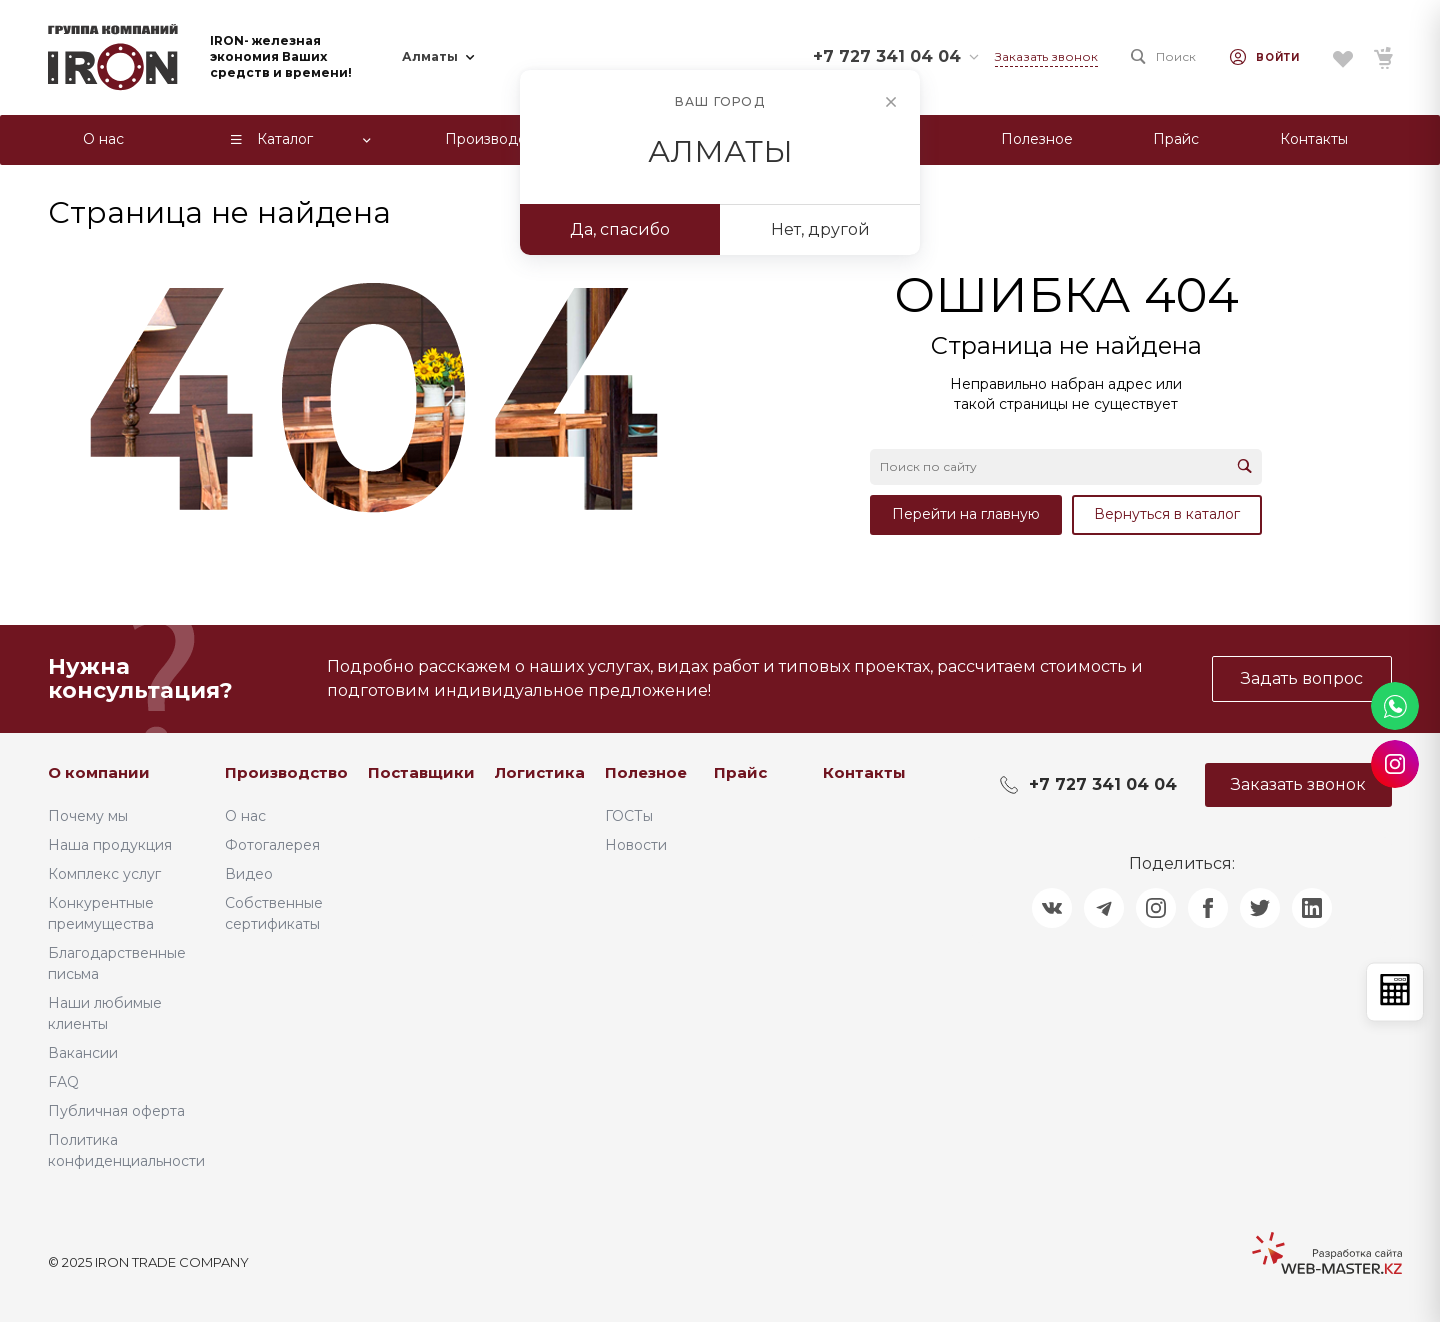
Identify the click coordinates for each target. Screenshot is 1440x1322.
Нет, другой (820, 229)
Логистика (540, 772)
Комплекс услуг (104, 874)
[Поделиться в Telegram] (1104, 908)
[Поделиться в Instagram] (1156, 908)
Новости (636, 845)
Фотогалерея (272, 845)
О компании (99, 772)
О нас (245, 816)
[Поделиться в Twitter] (1260, 908)
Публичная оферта (116, 1111)
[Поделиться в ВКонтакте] (1052, 908)
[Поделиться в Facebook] (1208, 908)
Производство (286, 772)
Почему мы (88, 816)
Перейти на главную (966, 514)
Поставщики (421, 772)
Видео (249, 874)
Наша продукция (110, 845)
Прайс (740, 772)
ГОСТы (629, 816)
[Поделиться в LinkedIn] (1312, 908)
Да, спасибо (620, 229)
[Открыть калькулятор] (1395, 991)
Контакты (864, 772)
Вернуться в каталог (1167, 514)
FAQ (63, 1082)
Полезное (646, 772)
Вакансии (83, 1053)
